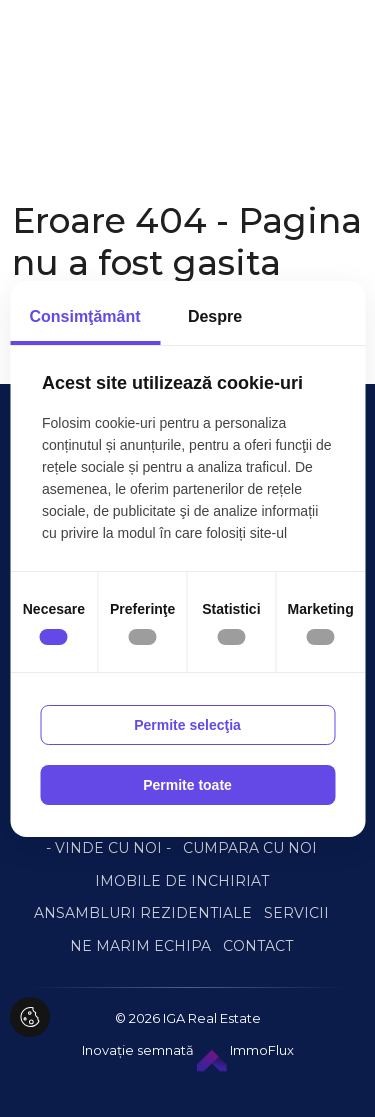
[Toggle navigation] (54, 79)
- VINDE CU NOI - (108, 848)
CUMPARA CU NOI (250, 848)
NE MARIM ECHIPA (140, 946)
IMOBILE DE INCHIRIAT (182, 881)
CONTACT (258, 946)
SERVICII (296, 913)
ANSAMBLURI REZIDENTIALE (143, 913)
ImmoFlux (245, 1050)
